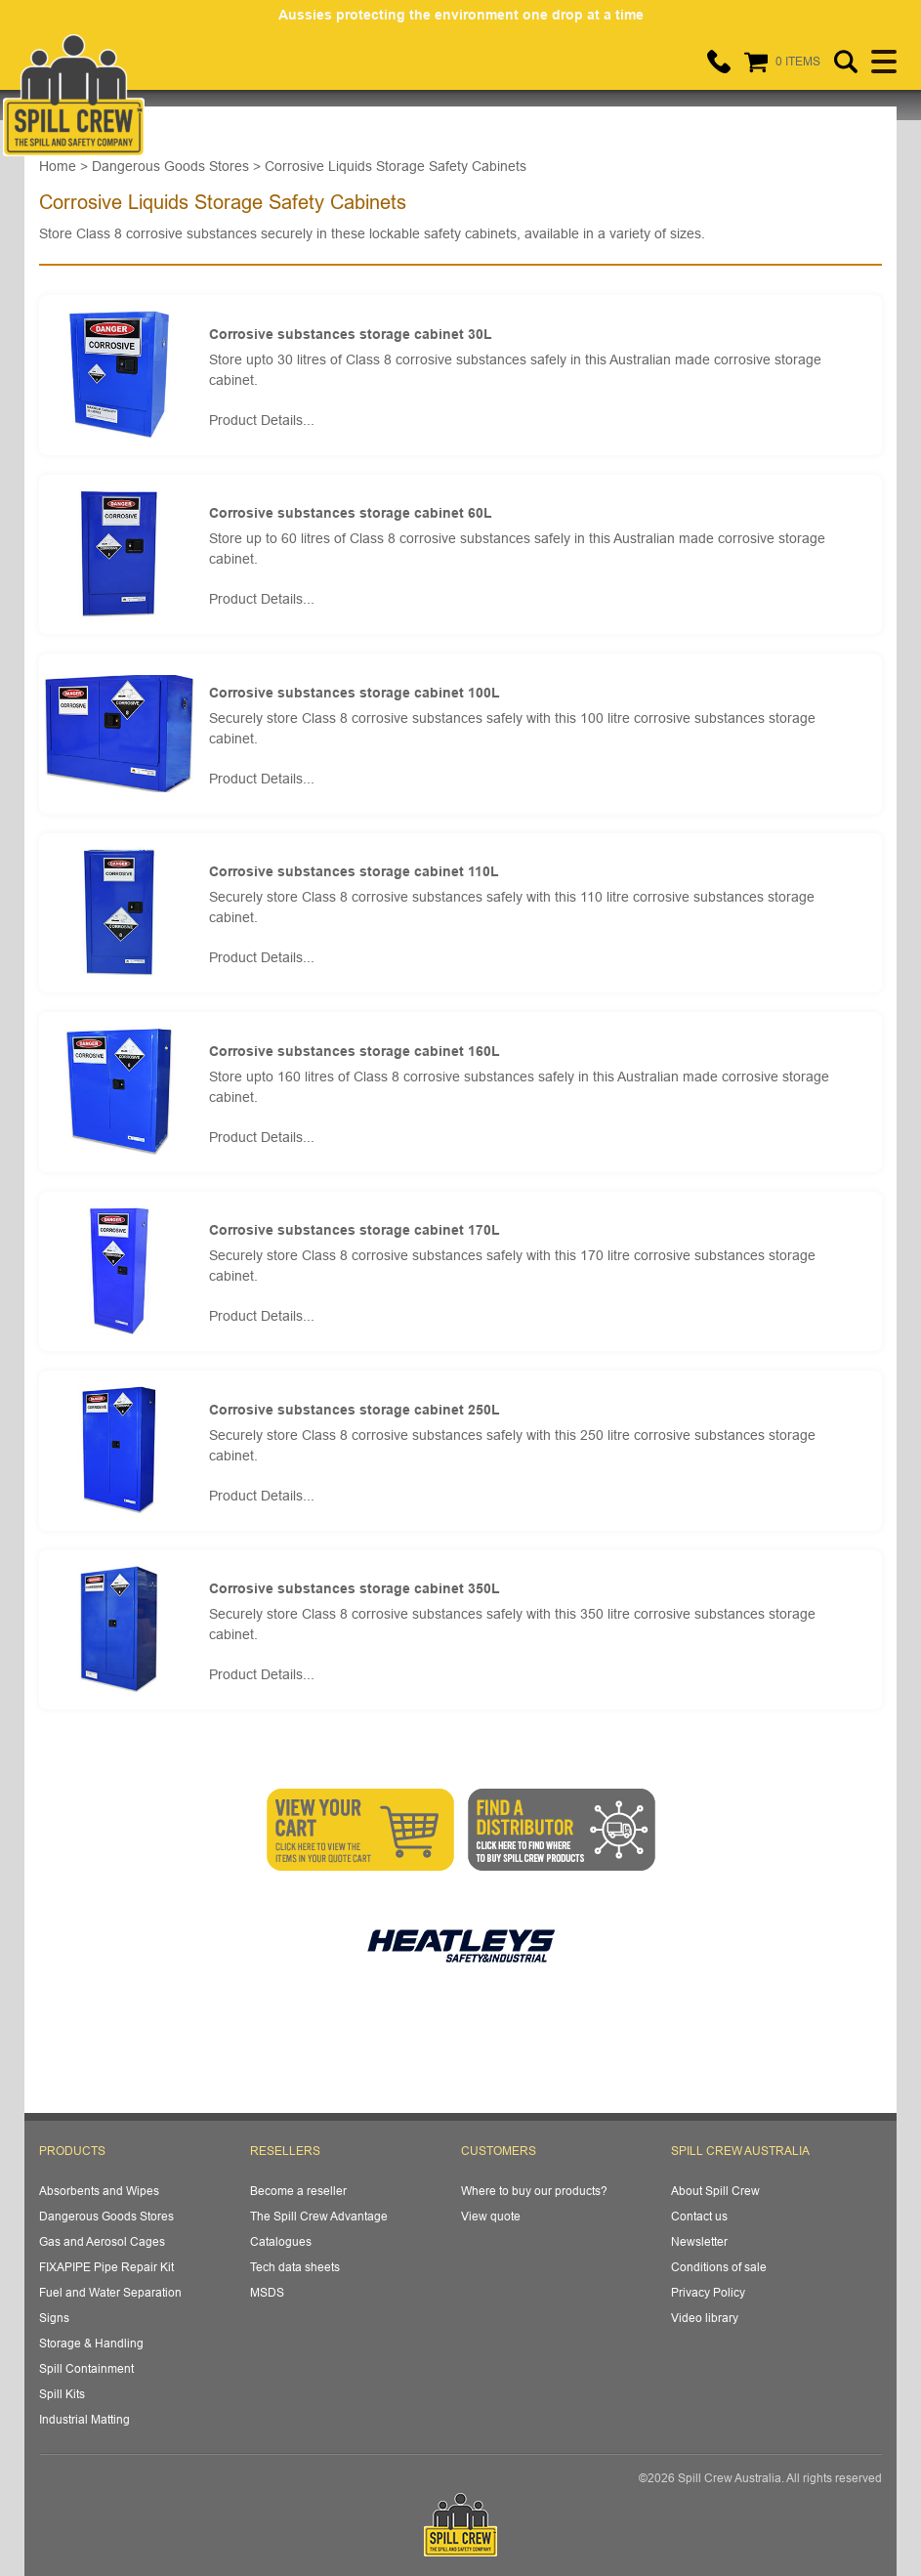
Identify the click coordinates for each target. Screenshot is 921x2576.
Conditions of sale (719, 2266)
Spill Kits (62, 2393)
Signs (54, 2317)
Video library (704, 2317)
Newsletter (699, 2241)
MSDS (267, 2292)
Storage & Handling (91, 2343)
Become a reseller (298, 2190)
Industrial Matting (84, 2419)
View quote (491, 2216)
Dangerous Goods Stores (106, 2216)
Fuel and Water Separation (110, 2292)
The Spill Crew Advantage (319, 2216)
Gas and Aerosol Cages (102, 2241)
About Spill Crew (715, 2190)
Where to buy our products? (534, 2190)
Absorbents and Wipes (99, 2190)
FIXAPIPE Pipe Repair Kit (106, 2266)
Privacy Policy (708, 2292)
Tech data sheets (295, 2266)
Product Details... (261, 420)
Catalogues (281, 2241)
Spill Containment (86, 2368)
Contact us (699, 2216)
